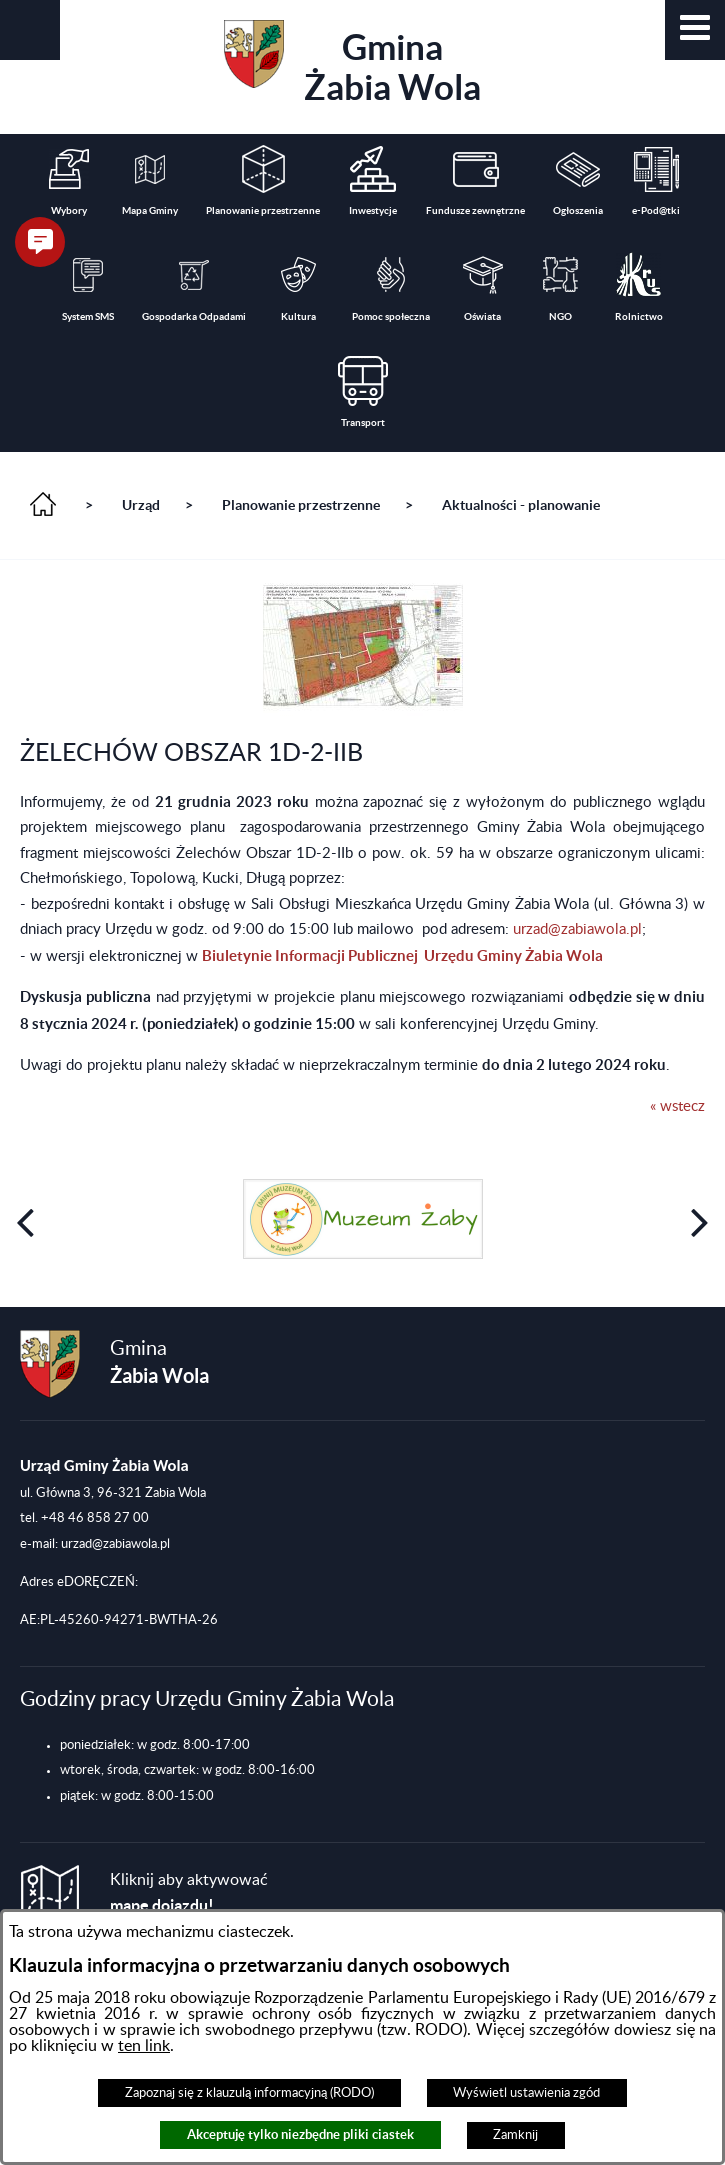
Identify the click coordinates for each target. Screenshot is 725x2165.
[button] (695, 30)
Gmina (352, 63)
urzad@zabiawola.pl (577, 929)
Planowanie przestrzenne (301, 505)
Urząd (141, 505)
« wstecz (677, 1106)
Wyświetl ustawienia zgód (526, 2093)
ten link (144, 2046)
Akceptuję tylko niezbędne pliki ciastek (300, 2134)
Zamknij (515, 2135)
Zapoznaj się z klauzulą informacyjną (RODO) (249, 2093)
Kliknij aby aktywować (189, 1893)
